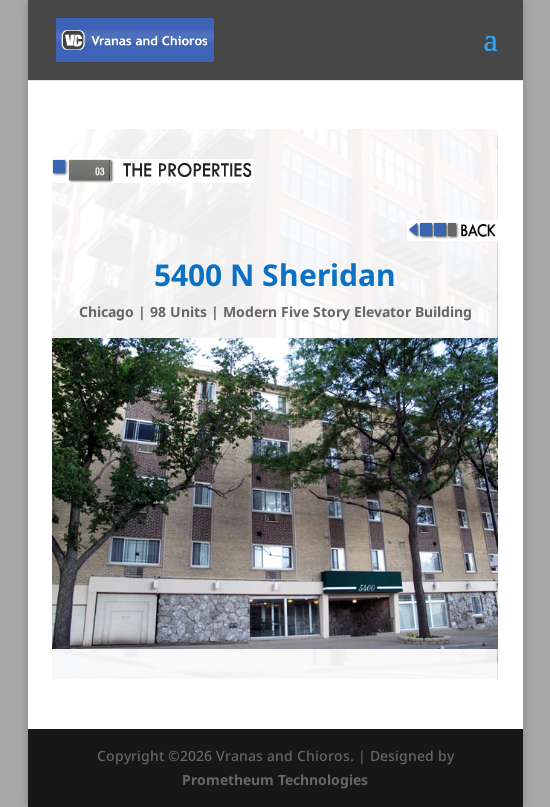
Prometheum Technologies (275, 779)
